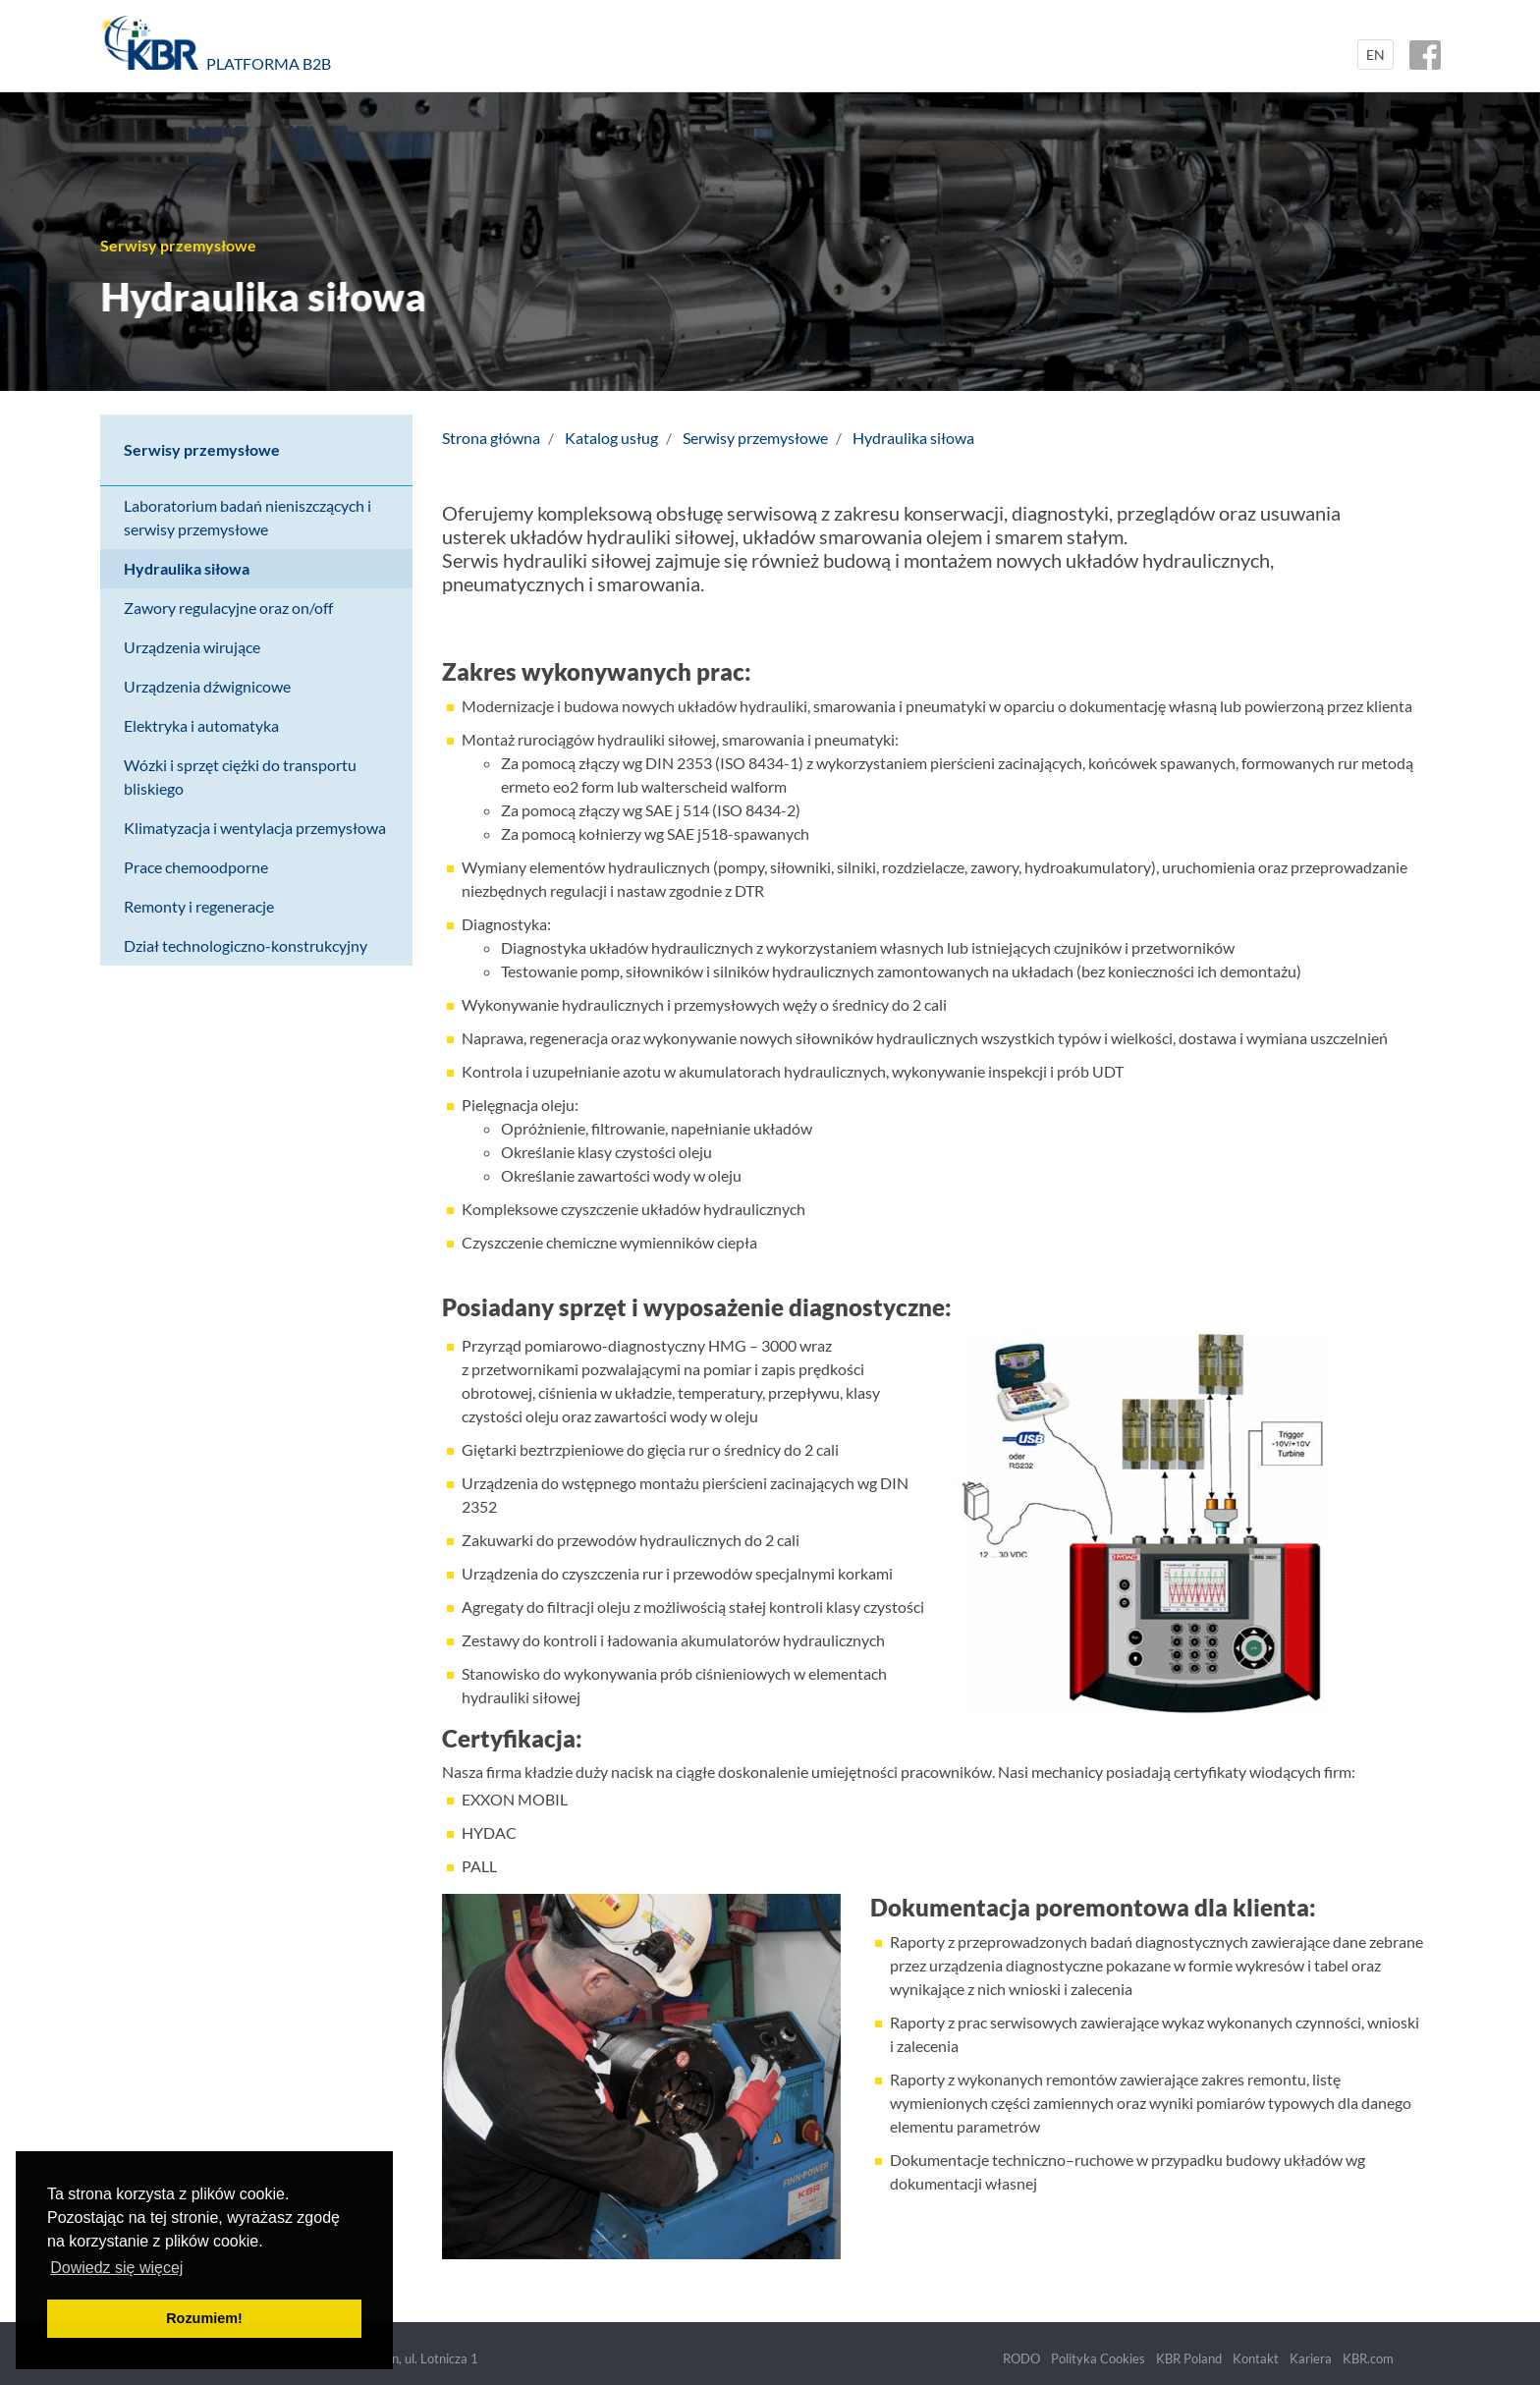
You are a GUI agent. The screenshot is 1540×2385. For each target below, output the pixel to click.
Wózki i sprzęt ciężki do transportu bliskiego (240, 776)
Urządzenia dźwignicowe (207, 686)
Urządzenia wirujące (192, 647)
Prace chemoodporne (196, 867)
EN (1375, 54)
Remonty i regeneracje (199, 906)
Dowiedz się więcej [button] (116, 2267)
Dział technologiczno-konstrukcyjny (245, 945)
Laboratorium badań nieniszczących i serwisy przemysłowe (247, 517)
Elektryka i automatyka (201, 725)
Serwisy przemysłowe (202, 449)
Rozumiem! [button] (204, 2318)
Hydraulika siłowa (186, 568)
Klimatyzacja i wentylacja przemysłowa (255, 827)
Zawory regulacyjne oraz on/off (228, 607)
